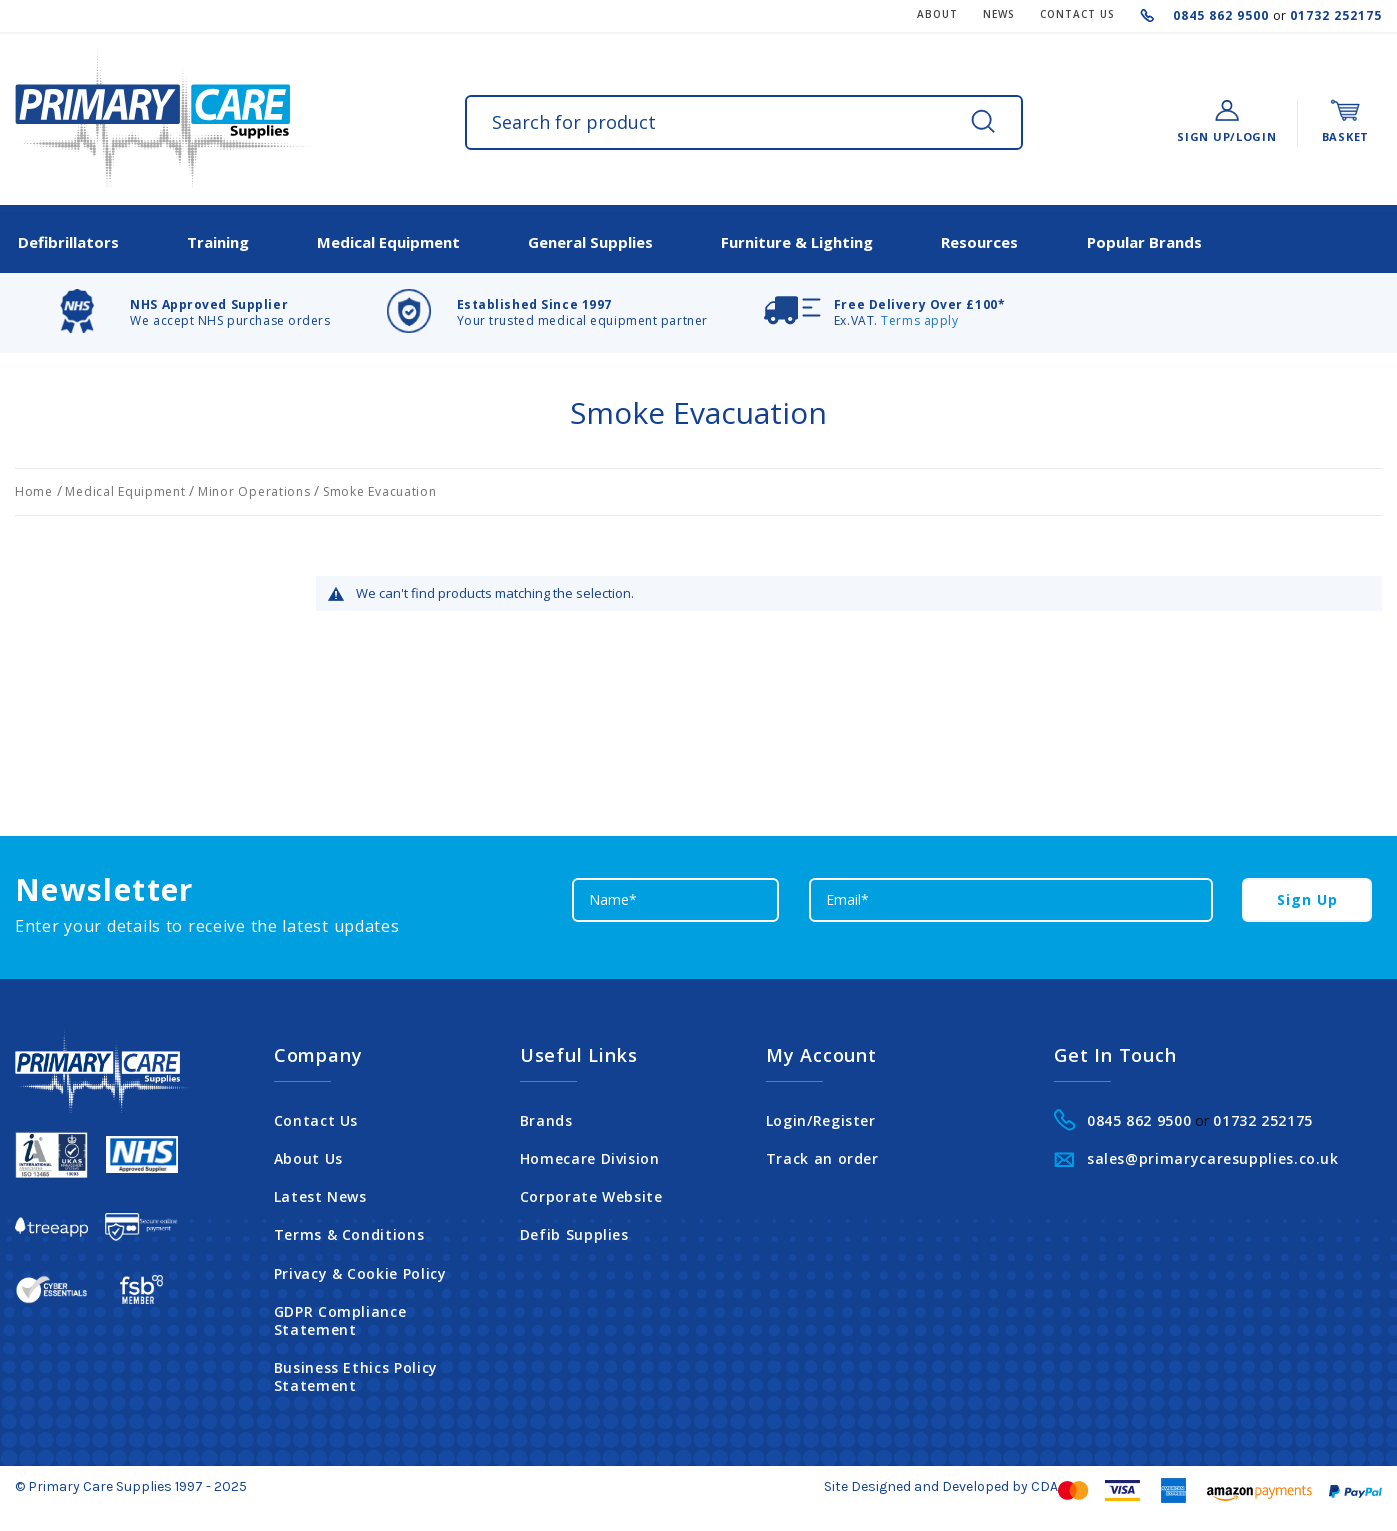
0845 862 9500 (1223, 15)
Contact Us (316, 1114)
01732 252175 (1334, 15)
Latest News (320, 1191)
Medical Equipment (127, 485)
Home (36, 485)
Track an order (822, 1153)
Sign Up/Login (1226, 136)
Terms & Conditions (349, 1229)
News (999, 14)
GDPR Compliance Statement (340, 1314)
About (937, 14)
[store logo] (162, 119)
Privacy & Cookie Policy (360, 1267)
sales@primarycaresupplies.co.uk (1213, 1153)
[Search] (983, 121)
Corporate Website (591, 1191)
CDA (1044, 1479)
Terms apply (919, 314)
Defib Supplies (574, 1229)
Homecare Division (590, 1153)
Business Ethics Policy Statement (356, 1371)
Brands (546, 1114)
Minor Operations (256, 485)
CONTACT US (1077, 14)
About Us (308, 1153)
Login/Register (821, 1114)
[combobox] (744, 123)
